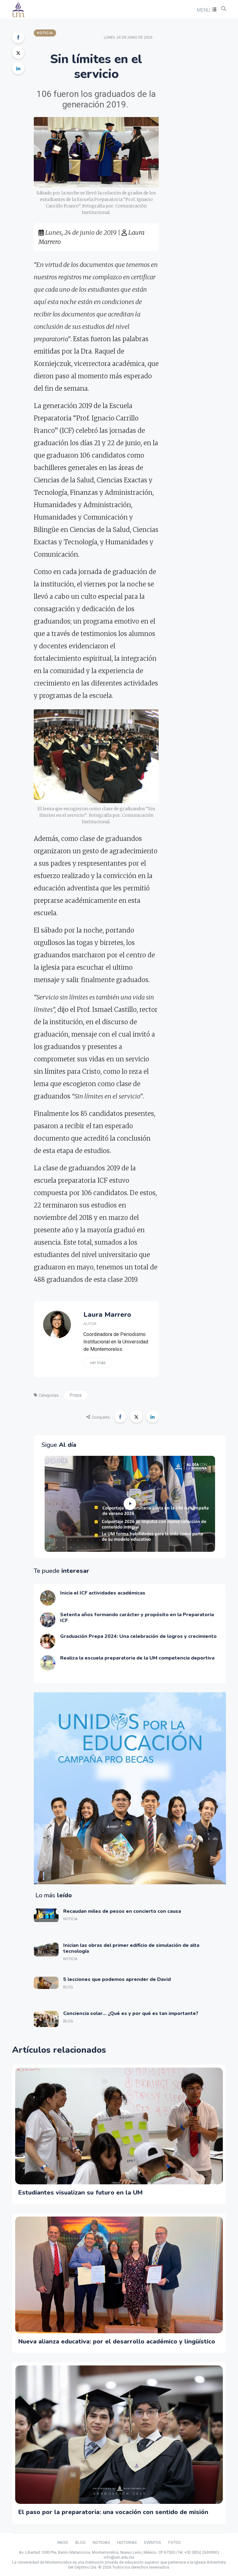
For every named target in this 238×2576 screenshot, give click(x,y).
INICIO (62, 2542)
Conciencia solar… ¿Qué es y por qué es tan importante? (130, 2013)
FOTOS (174, 2542)
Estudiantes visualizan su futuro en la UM (80, 2192)
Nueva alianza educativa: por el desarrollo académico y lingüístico (116, 2341)
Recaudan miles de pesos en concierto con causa (122, 1911)
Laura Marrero (107, 1314)
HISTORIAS (127, 2542)
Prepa (76, 1395)
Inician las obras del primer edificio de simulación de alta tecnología (131, 1948)
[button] (206, 10)
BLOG (80, 2542)
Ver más (98, 1362)
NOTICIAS (101, 2542)
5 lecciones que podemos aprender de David (117, 1979)
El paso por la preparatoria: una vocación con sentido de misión (113, 2512)
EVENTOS (152, 2542)
